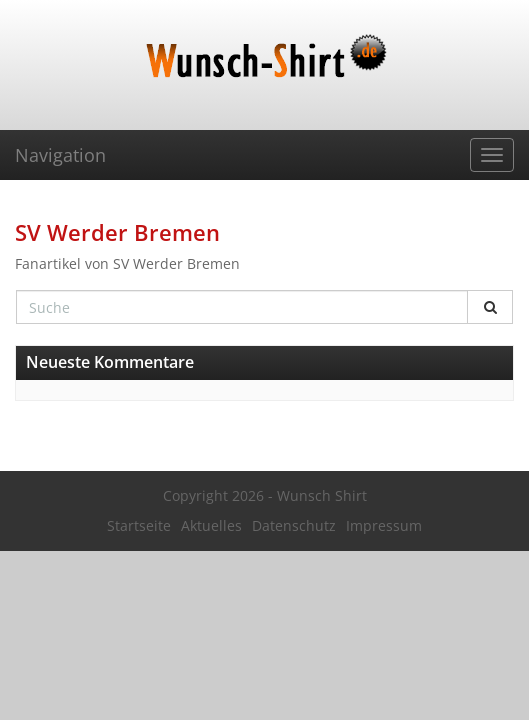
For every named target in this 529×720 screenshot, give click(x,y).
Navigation (60, 155)
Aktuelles (211, 525)
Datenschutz (294, 525)
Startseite (139, 525)
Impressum (384, 525)
